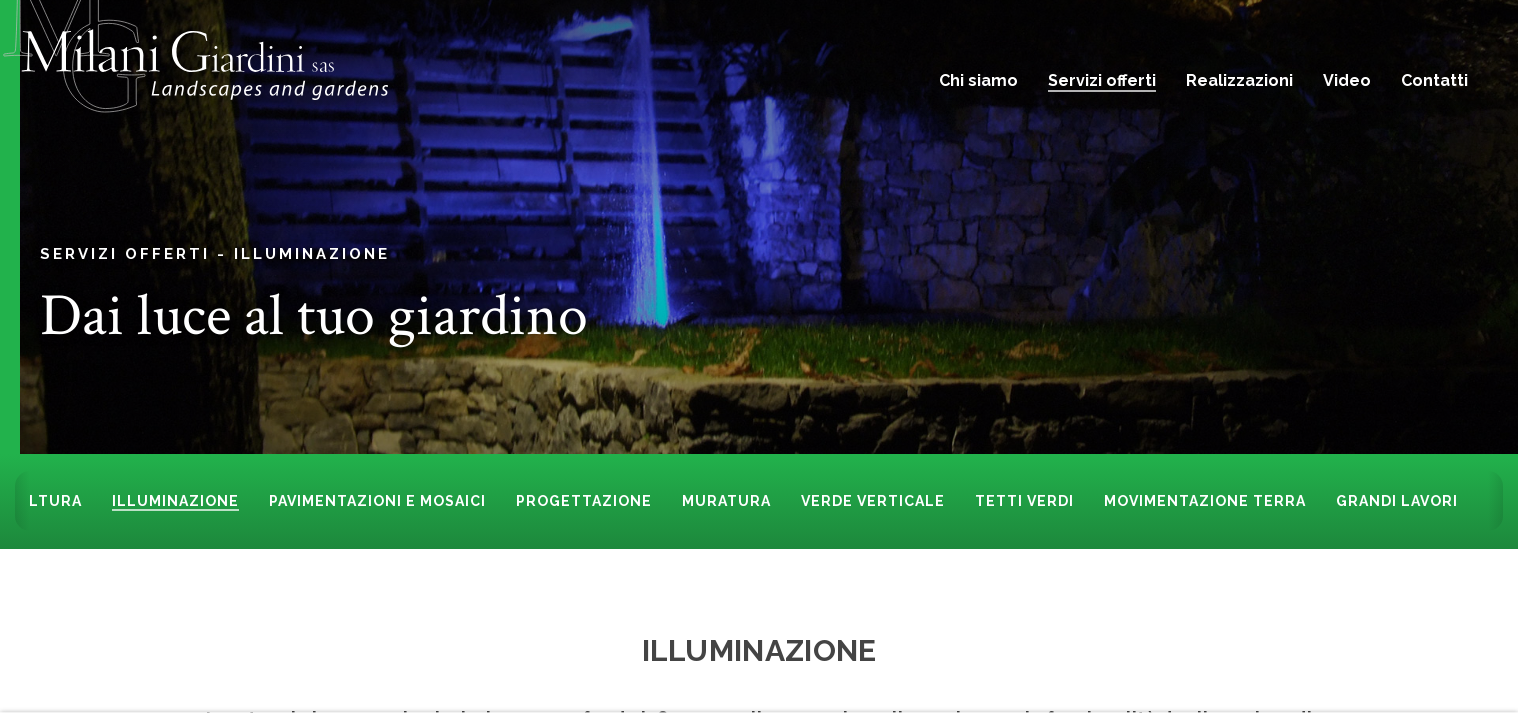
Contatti (1434, 80)
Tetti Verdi (1024, 501)
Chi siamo (978, 80)
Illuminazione (312, 253)
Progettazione (584, 501)
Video (1347, 80)
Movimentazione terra (1205, 501)
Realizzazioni (1239, 80)
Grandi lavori (1397, 501)
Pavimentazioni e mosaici (377, 501)
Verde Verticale (873, 501)
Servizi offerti (1102, 80)
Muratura (726, 501)
